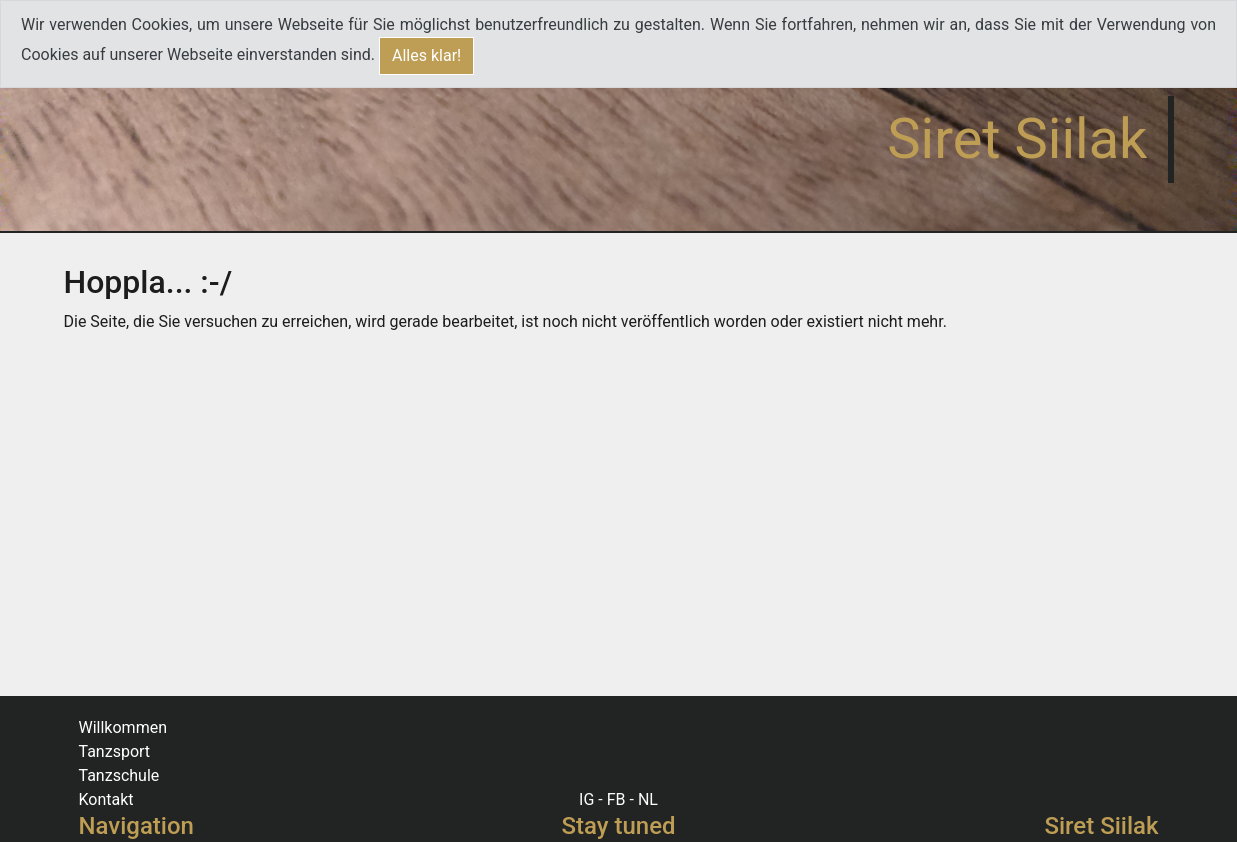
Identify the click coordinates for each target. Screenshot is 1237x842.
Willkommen (123, 727)
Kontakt (106, 799)
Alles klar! (426, 55)
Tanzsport (115, 751)
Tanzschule (119, 775)
